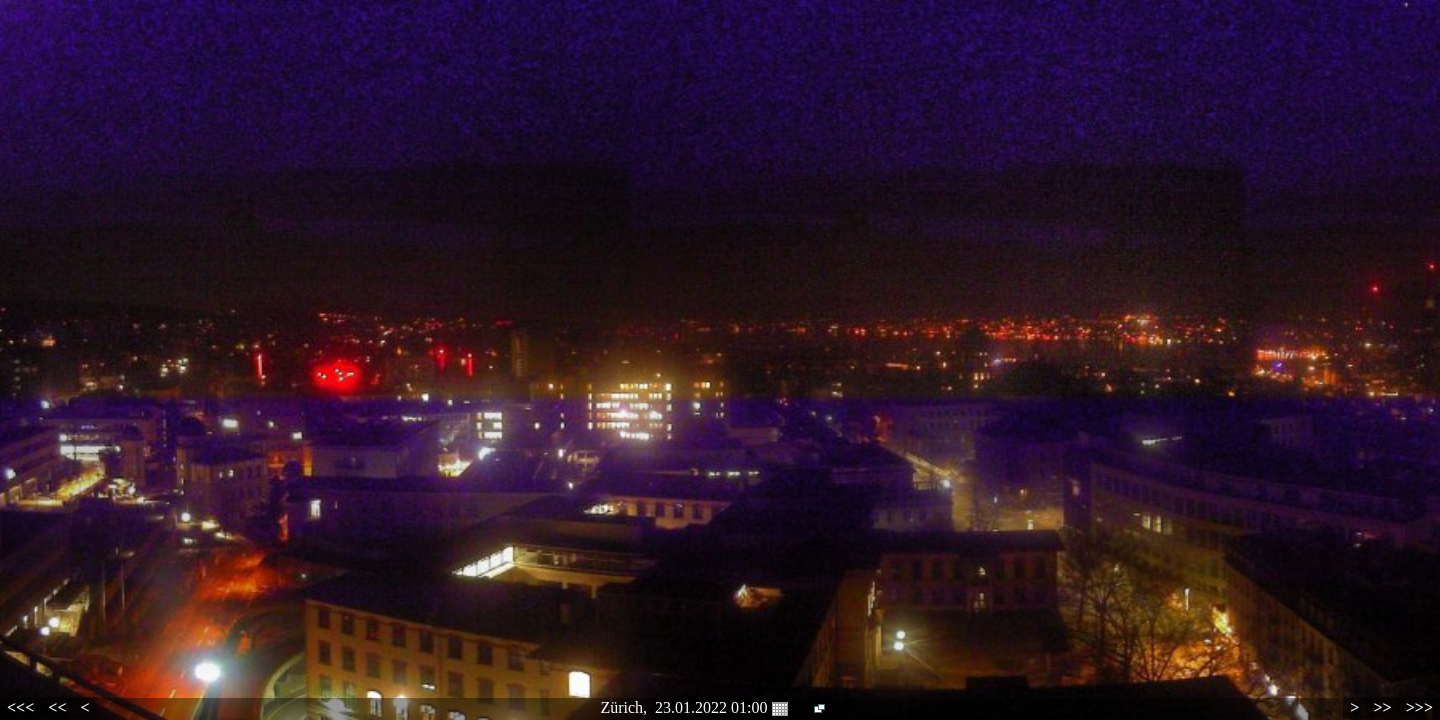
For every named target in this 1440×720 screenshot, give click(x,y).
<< (57, 707)
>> (1382, 707)
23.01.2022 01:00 (721, 708)
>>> (1419, 707)
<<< (20, 707)
